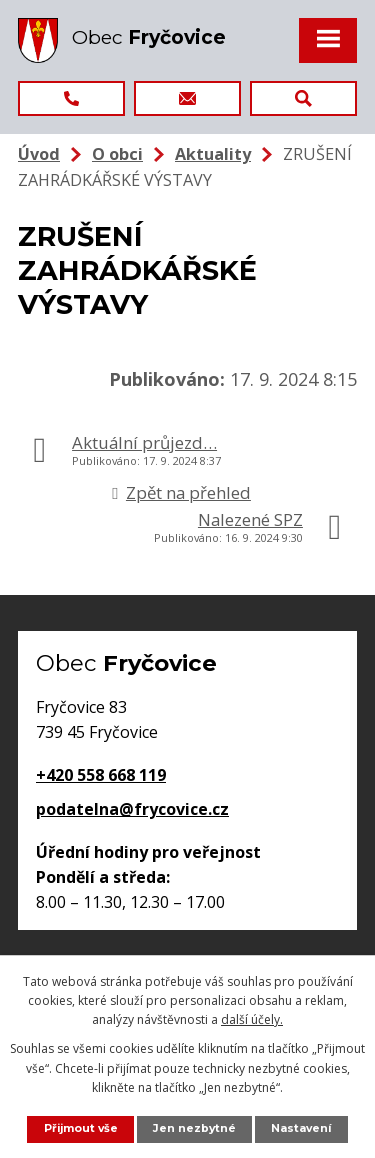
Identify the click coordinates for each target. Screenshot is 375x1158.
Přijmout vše (81, 1128)
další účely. (252, 1019)
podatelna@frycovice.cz (132, 809)
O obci (117, 154)
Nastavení (301, 1128)
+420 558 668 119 (101, 775)
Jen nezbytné (194, 1128)
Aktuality (213, 154)
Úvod (39, 154)
